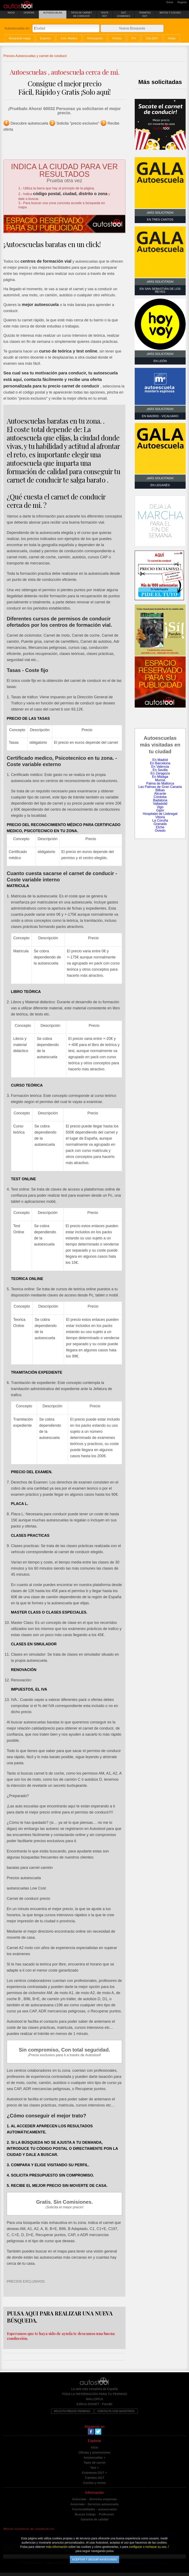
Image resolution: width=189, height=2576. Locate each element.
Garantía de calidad (94, 2519)
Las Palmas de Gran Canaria (160, 787)
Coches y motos (94, 2482)
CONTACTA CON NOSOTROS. (116, 2411)
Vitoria (160, 817)
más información (57, 2546)
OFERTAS (29, 12)
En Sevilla (160, 770)
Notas (172, 38)
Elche (160, 827)
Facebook (91, 2431)
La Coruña (160, 820)
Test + (94, 2467)
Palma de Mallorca (160, 783)
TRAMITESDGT (145, 14)
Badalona (160, 800)
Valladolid (160, 803)
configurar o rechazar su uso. (148, 2546)
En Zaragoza (160, 773)
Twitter (98, 2431)
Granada (160, 824)
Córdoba (160, 797)
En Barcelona (160, 763)
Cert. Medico (69, 38)
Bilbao (160, 790)
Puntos (117, 38)
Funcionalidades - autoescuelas (94, 2509)
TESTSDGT (104, 14)
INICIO (11, 12)
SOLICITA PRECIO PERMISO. (72, 2411)
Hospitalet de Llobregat (160, 814)
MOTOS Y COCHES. (170, 12)
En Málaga (160, 776)
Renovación (95, 38)
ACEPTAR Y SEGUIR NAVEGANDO (94, 2559)
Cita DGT (152, 38)
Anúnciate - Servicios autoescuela (94, 2504)
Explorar (94, 2441)
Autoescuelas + (94, 2457)
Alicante (160, 793)
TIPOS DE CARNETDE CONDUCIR (81, 14)
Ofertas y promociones (94, 2452)
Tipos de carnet (94, 2462)
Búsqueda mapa (19, 38)
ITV (133, 38)
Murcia (160, 780)
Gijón (160, 810)
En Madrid (160, 760)
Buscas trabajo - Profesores (94, 2514)
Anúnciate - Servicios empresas (94, 2499)
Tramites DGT (94, 2477)
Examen (45, 38)
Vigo (160, 807)
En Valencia (160, 766)
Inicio (94, 2447)
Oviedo (160, 830)
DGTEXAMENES (123, 14)
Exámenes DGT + (94, 2472)
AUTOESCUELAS (52, 12)
